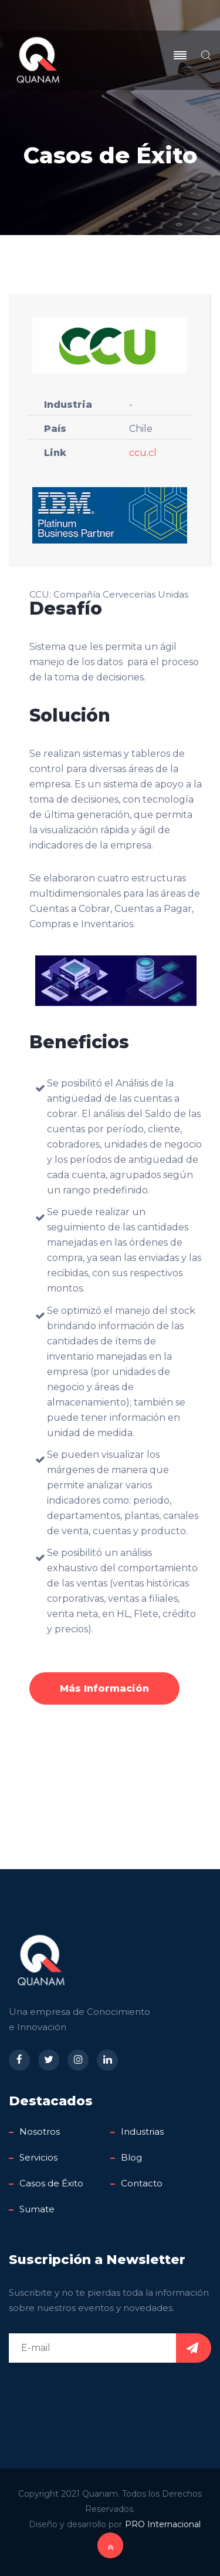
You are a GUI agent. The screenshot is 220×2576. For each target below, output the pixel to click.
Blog (131, 2157)
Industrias (142, 2131)
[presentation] (98, 2394)
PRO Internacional (163, 2524)
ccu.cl (143, 452)
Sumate (37, 2209)
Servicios (38, 2157)
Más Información (104, 1688)
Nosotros (39, 2131)
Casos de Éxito (51, 2183)
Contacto (142, 2183)
